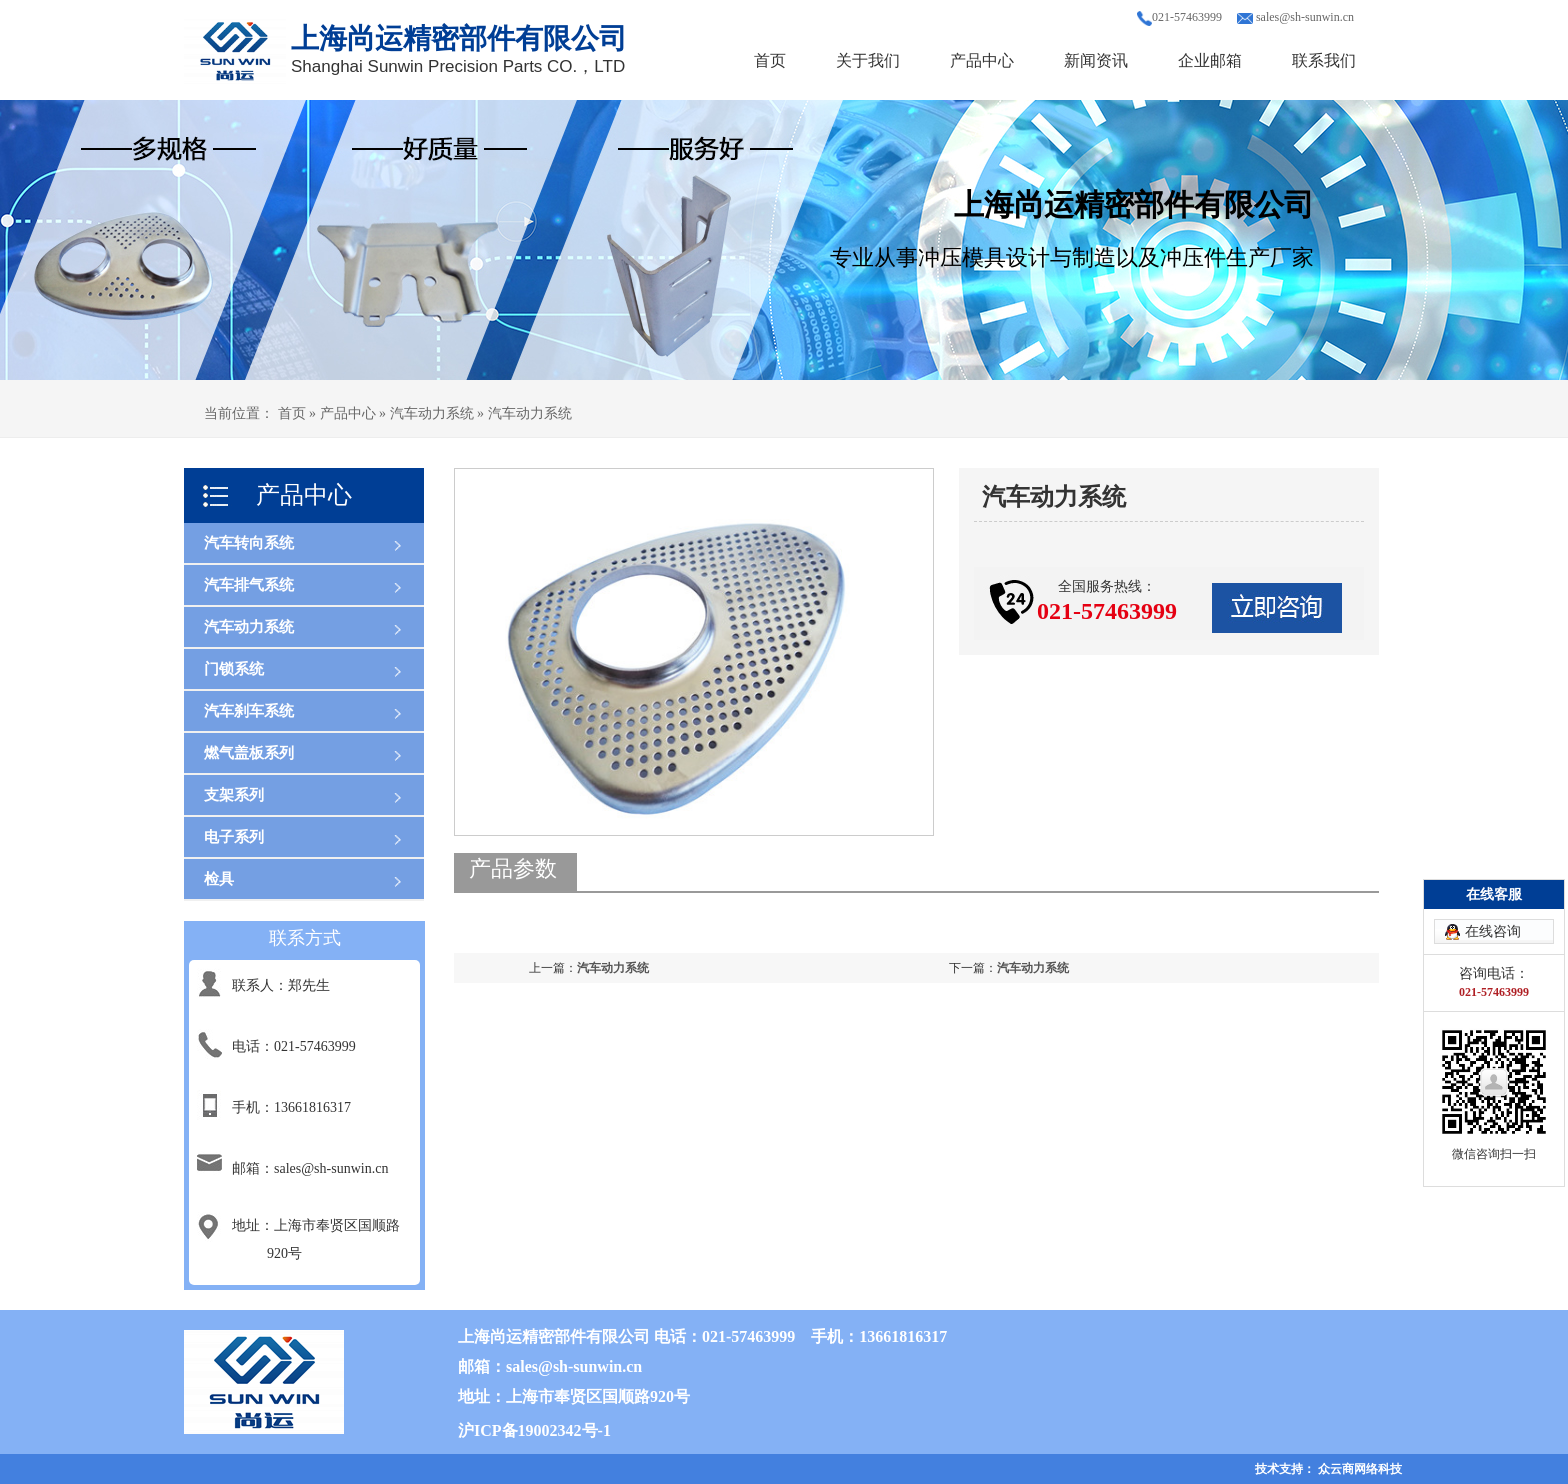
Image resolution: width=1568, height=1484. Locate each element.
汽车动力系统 (249, 627)
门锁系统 (234, 669)
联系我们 (1324, 60)
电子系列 (234, 837)
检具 (219, 879)
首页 (770, 60)
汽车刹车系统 (249, 711)
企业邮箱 (1210, 60)
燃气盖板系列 (249, 753)
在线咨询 (1493, 931)
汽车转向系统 (249, 543)
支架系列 (234, 795)
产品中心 (982, 60)
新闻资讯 (1096, 60)
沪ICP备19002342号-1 (534, 1430)
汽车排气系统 (249, 585)
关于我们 (868, 60)
